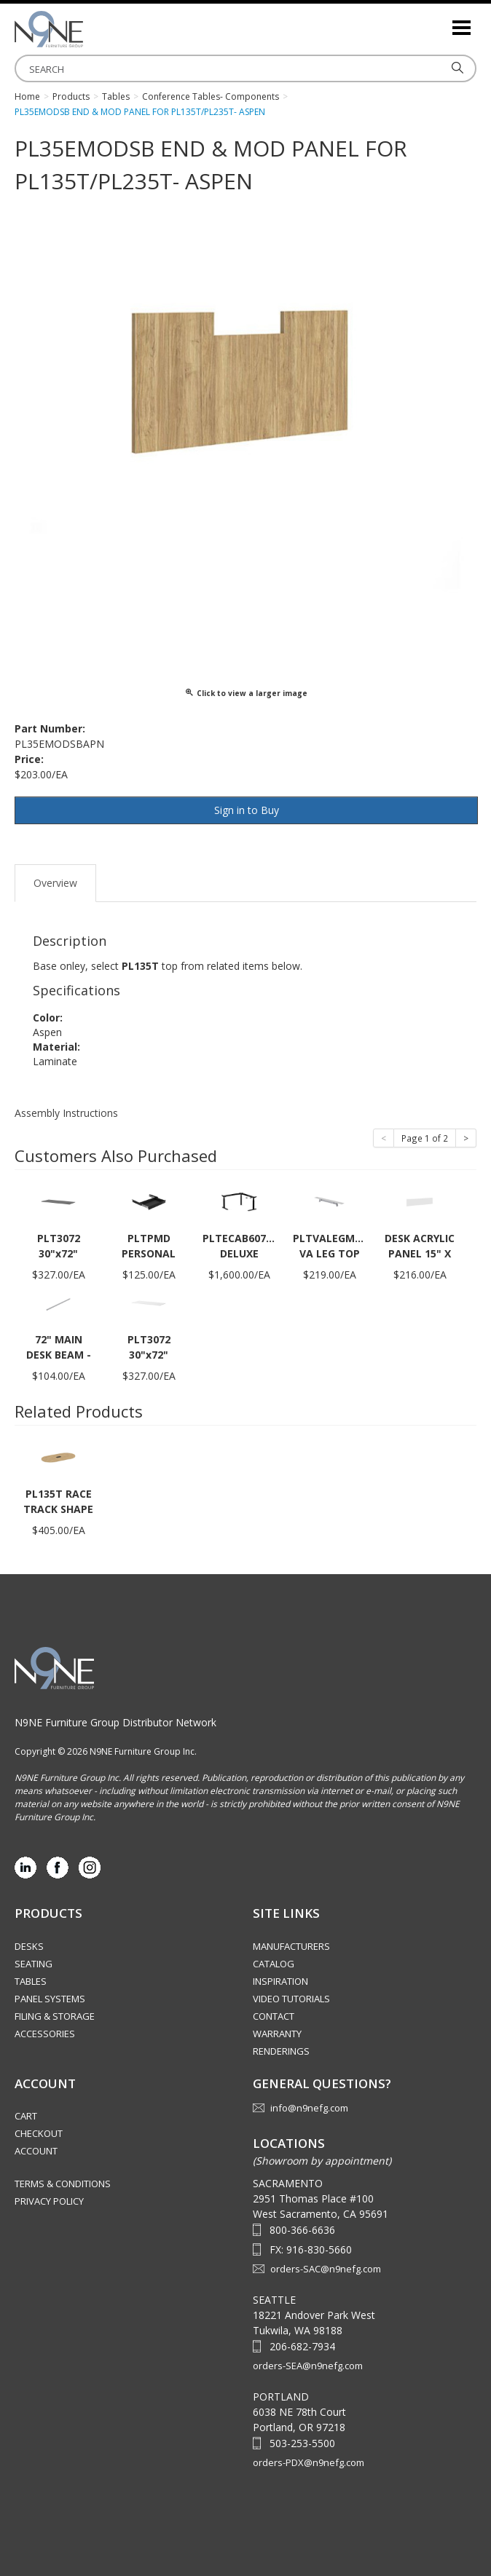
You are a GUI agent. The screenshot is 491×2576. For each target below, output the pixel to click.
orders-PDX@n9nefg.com (308, 2462)
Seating (33, 1963)
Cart (26, 2115)
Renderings (281, 2051)
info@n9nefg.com (309, 2107)
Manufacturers (291, 1946)
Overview (55, 883)
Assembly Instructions (66, 1113)
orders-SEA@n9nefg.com (308, 2365)
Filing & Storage (55, 2016)
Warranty (277, 2033)
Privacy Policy (49, 2201)
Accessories (45, 2033)
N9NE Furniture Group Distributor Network (115, 1722)
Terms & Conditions (63, 2183)
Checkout (39, 2133)
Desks (29, 1946)
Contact (273, 2016)
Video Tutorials (291, 1998)
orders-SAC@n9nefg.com (325, 2268)
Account (36, 2150)
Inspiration (280, 1981)
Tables (31, 1981)
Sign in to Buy (246, 810)
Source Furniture (87, 29)
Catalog (273, 1963)
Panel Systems (50, 1998)
